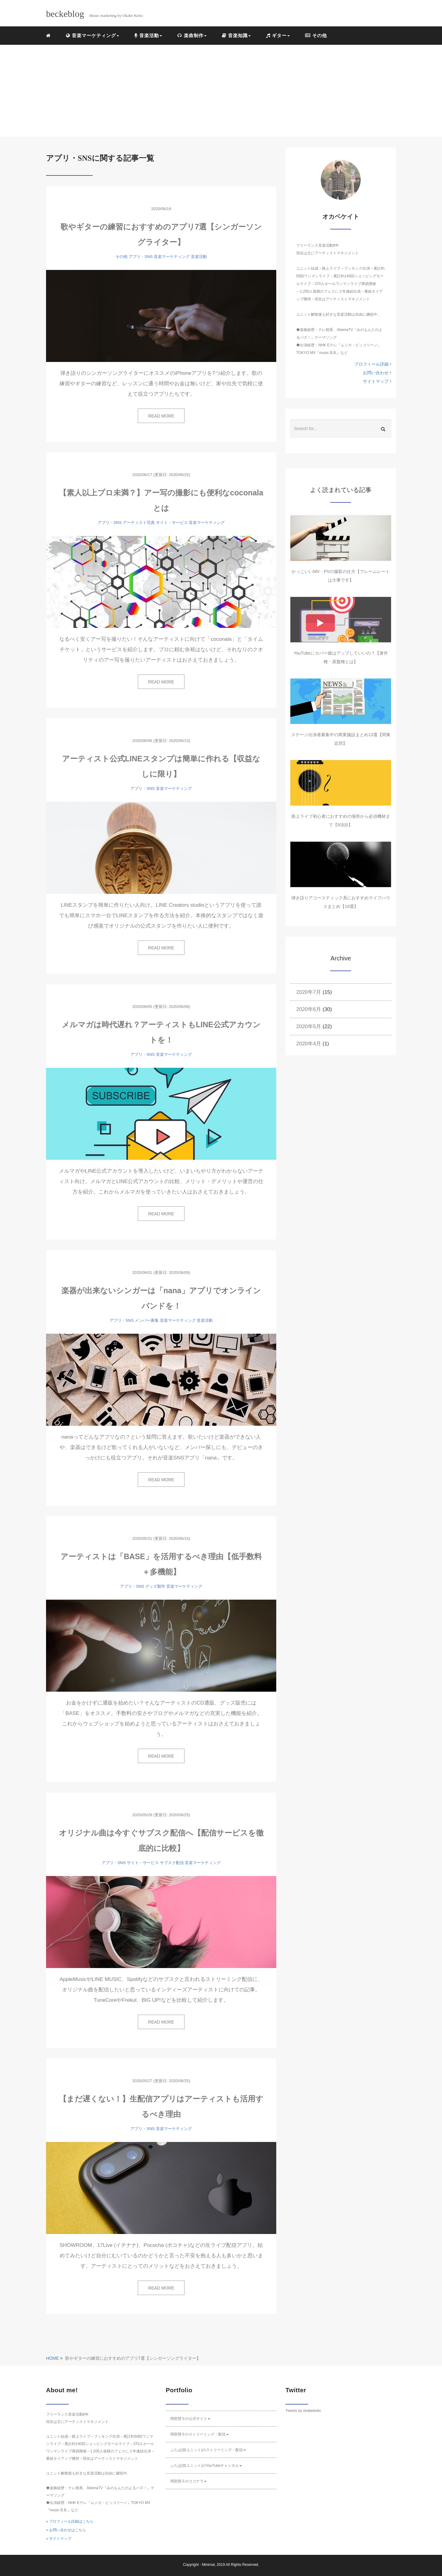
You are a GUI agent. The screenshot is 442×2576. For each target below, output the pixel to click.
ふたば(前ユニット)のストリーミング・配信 (208, 2450)
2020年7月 (308, 992)
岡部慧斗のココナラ (188, 2481)
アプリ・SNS (141, 256)
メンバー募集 (147, 1320)
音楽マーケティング (172, 256)
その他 (316, 35)
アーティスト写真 (139, 522)
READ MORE (161, 415)
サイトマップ (377, 381)
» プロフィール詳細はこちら (69, 2521)
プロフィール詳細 (372, 364)
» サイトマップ (58, 2538)
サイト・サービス (172, 522)
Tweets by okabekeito (303, 2411)
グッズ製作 (155, 1586)
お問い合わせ (377, 372)
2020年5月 (308, 1026)
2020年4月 (308, 1044)
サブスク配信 (172, 1862)
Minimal (208, 2565)
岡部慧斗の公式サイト (190, 2418)
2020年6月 (308, 1009)
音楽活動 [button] (148, 35)
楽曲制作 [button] (191, 35)
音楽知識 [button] (236, 35)
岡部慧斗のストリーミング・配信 (199, 2434)
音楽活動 (199, 256)
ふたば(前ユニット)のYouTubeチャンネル (206, 2465)
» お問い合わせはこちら (66, 2530)
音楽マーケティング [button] (92, 35)
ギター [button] (278, 35)
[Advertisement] (221, 91)
